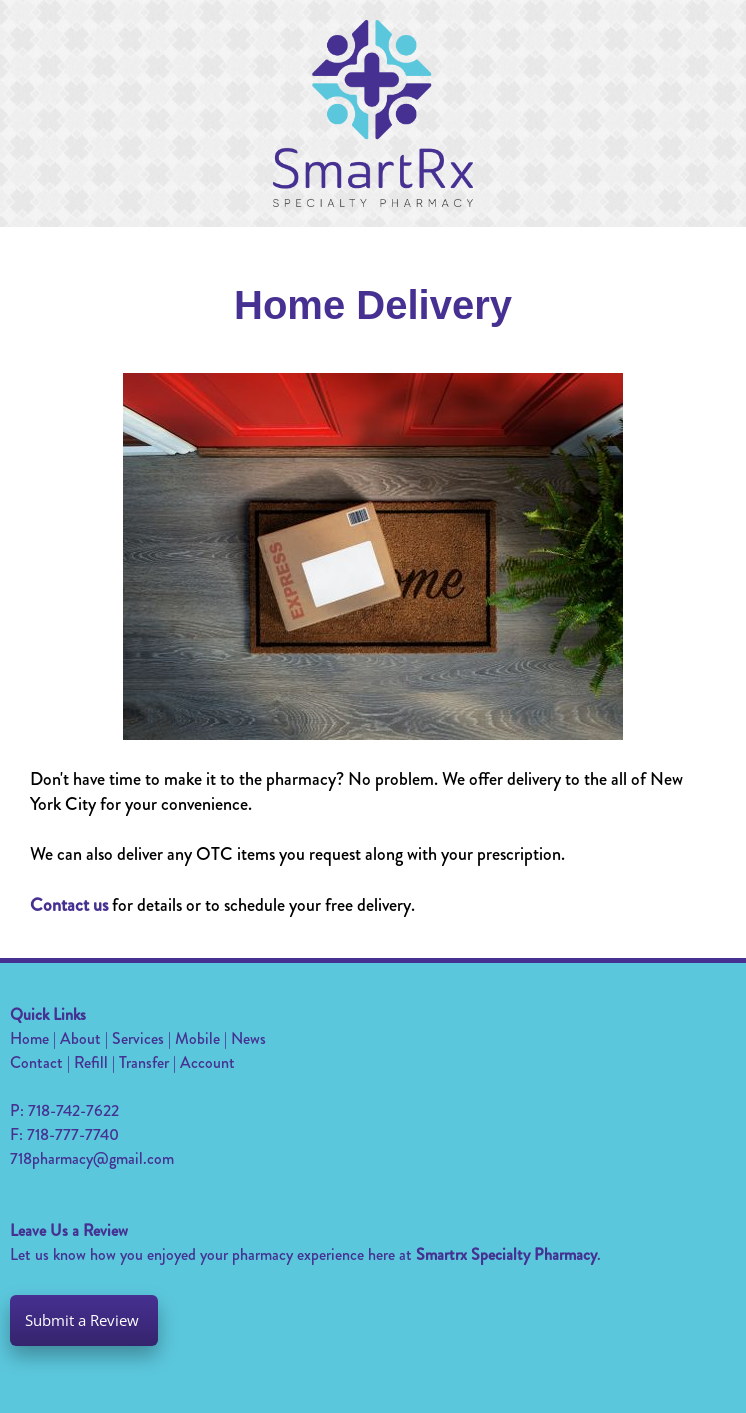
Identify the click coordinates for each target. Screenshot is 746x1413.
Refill (91, 1062)
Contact (36, 1062)
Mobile (197, 1038)
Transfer (144, 1062)
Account (207, 1062)
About (80, 1038)
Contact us (69, 905)
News (248, 1038)
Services (138, 1038)
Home (29, 1038)
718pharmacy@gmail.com (92, 1158)
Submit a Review (84, 1320)
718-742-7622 (73, 1110)
